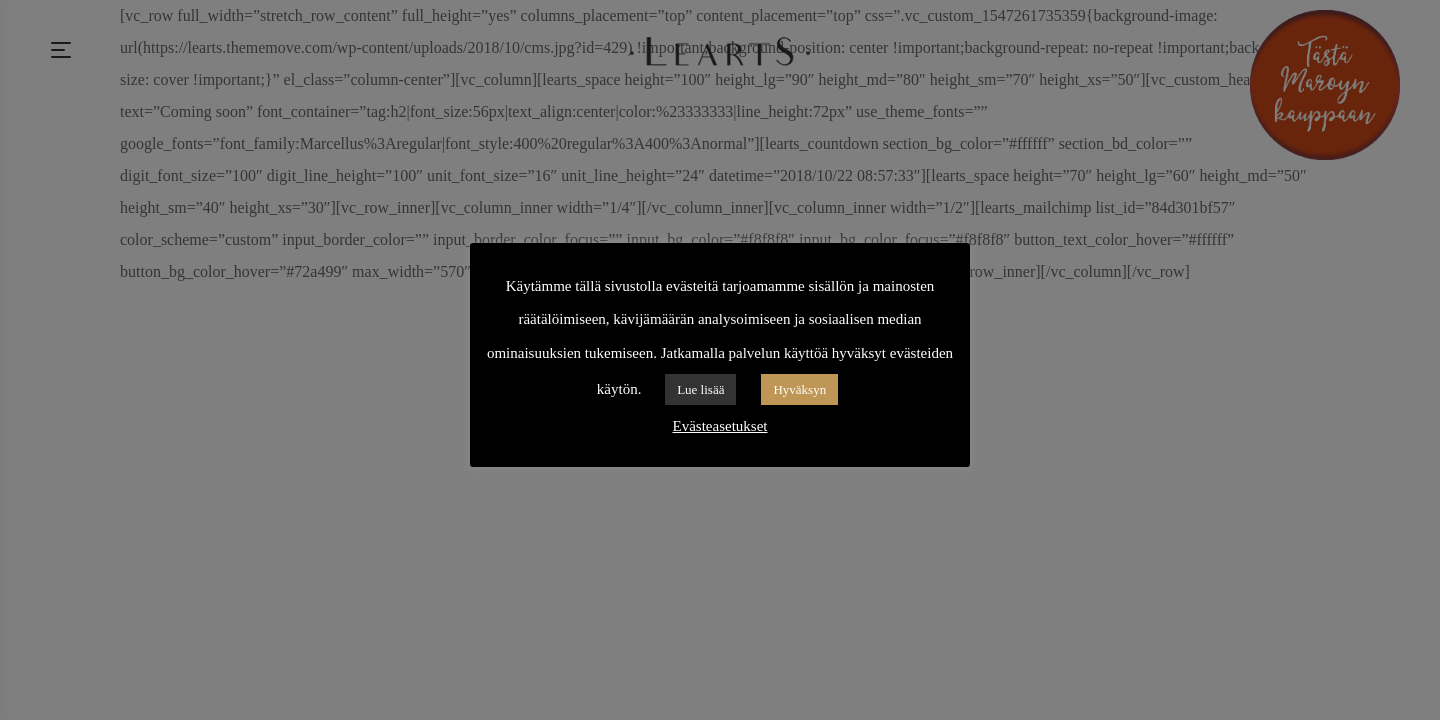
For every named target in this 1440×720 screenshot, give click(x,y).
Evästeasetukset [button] (720, 426)
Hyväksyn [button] (799, 389)
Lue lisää (700, 389)
